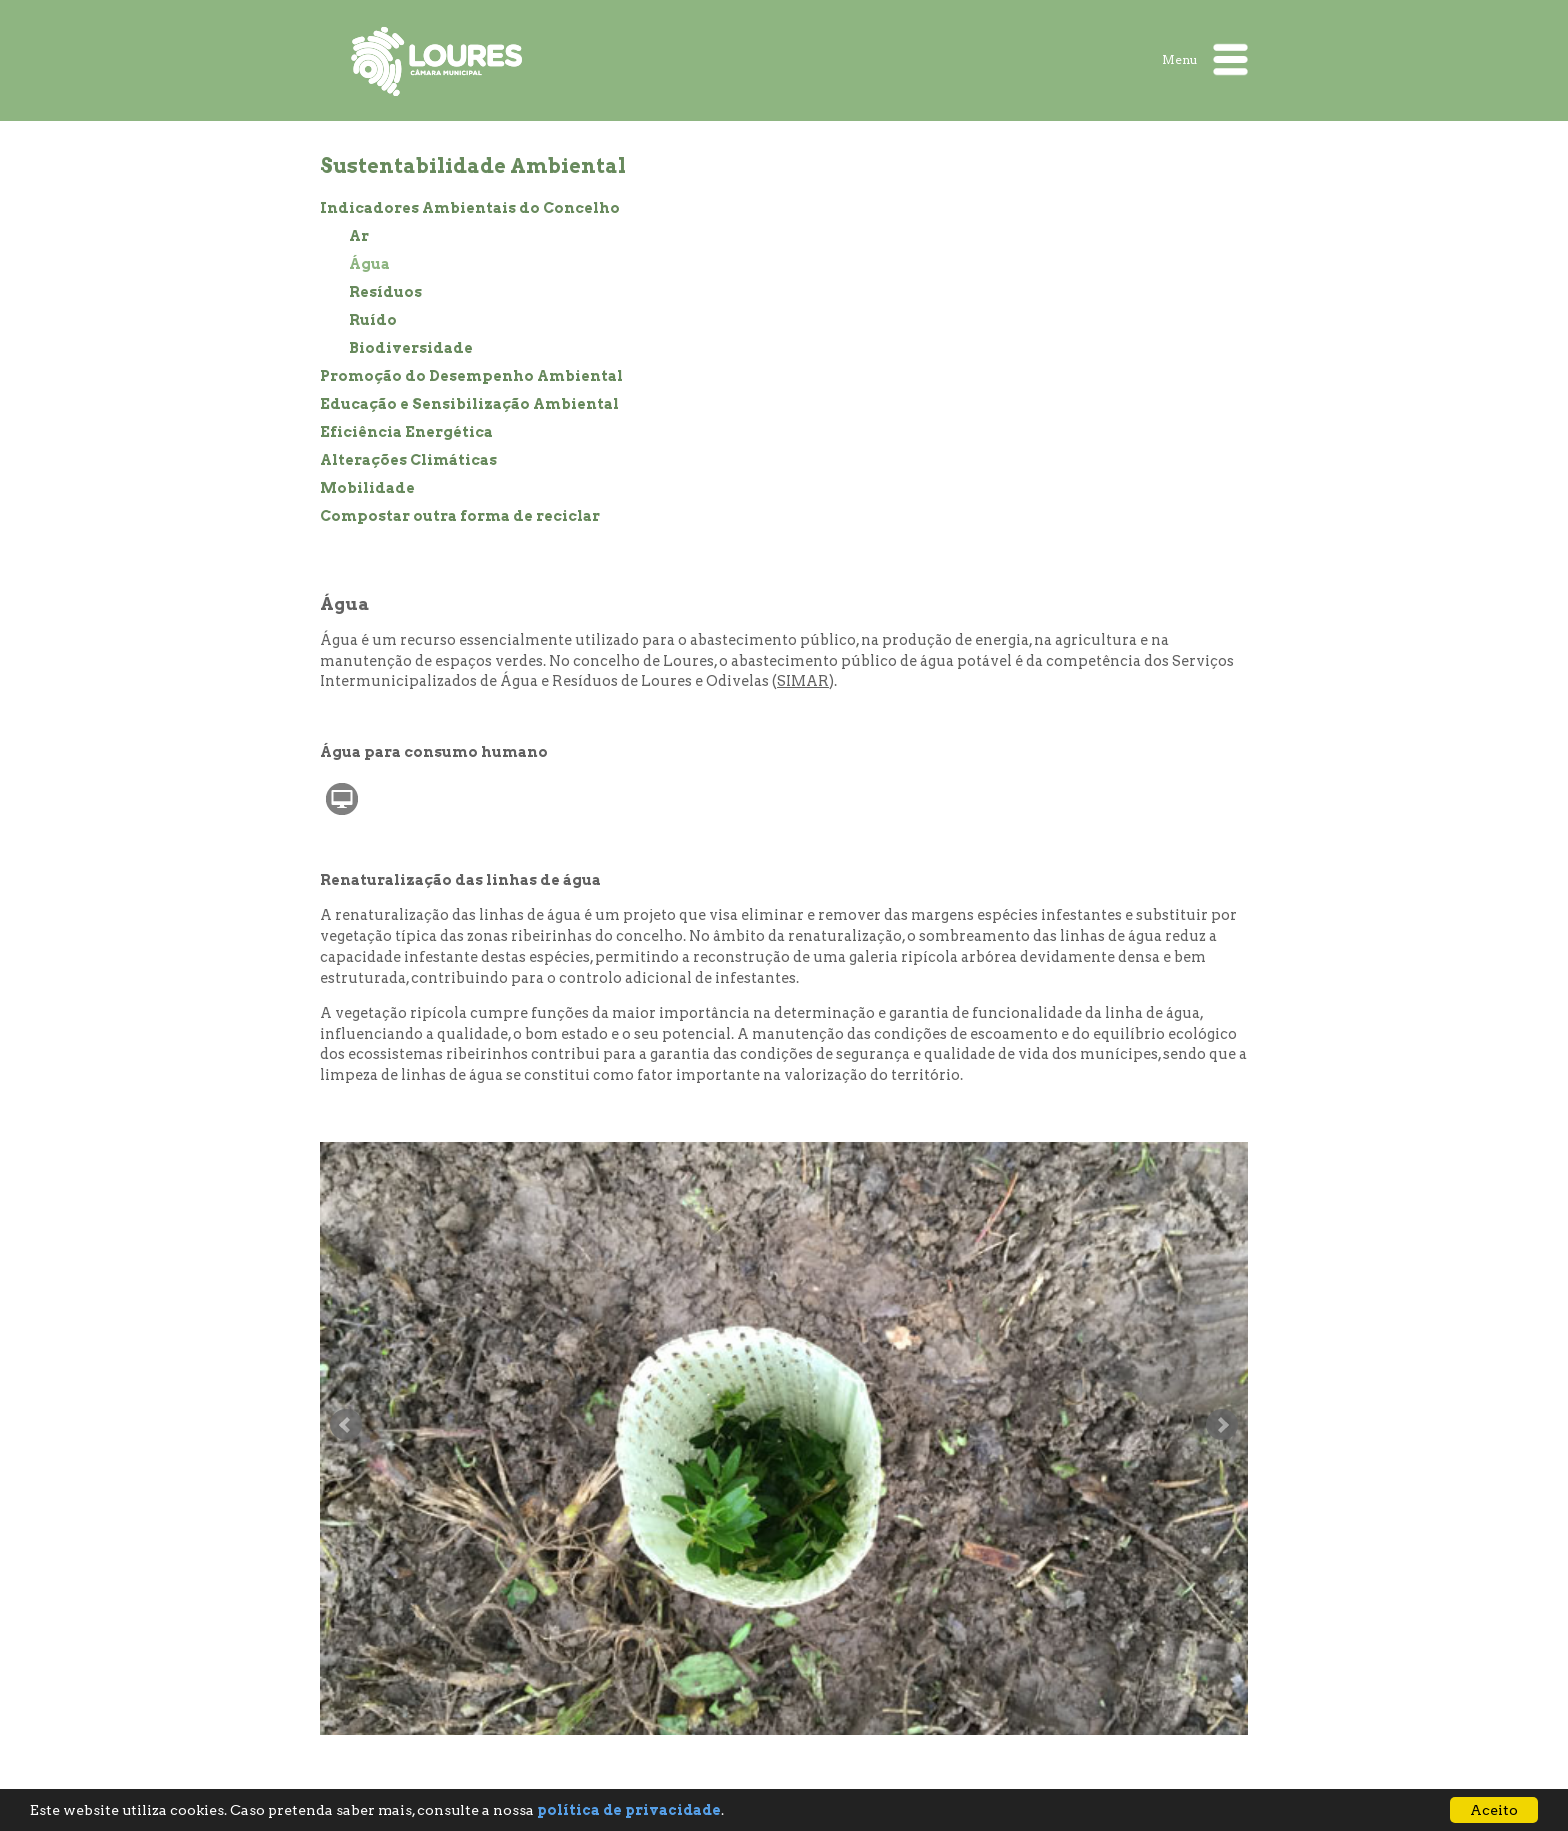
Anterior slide (346, 1425)
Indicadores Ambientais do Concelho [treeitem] (470, 208)
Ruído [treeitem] (373, 320)
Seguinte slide (1222, 1425)
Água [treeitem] (369, 264)
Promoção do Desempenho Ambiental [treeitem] (471, 376)
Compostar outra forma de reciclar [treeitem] (460, 516)
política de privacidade (629, 1810)
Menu (1205, 59)
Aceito (1494, 1810)
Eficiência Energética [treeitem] (406, 432)
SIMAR (803, 681)
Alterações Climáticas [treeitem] (408, 460)
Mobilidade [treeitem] (367, 488)
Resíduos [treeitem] (385, 292)
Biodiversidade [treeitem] (411, 348)
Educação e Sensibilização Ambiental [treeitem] (469, 404)
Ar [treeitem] (359, 236)
